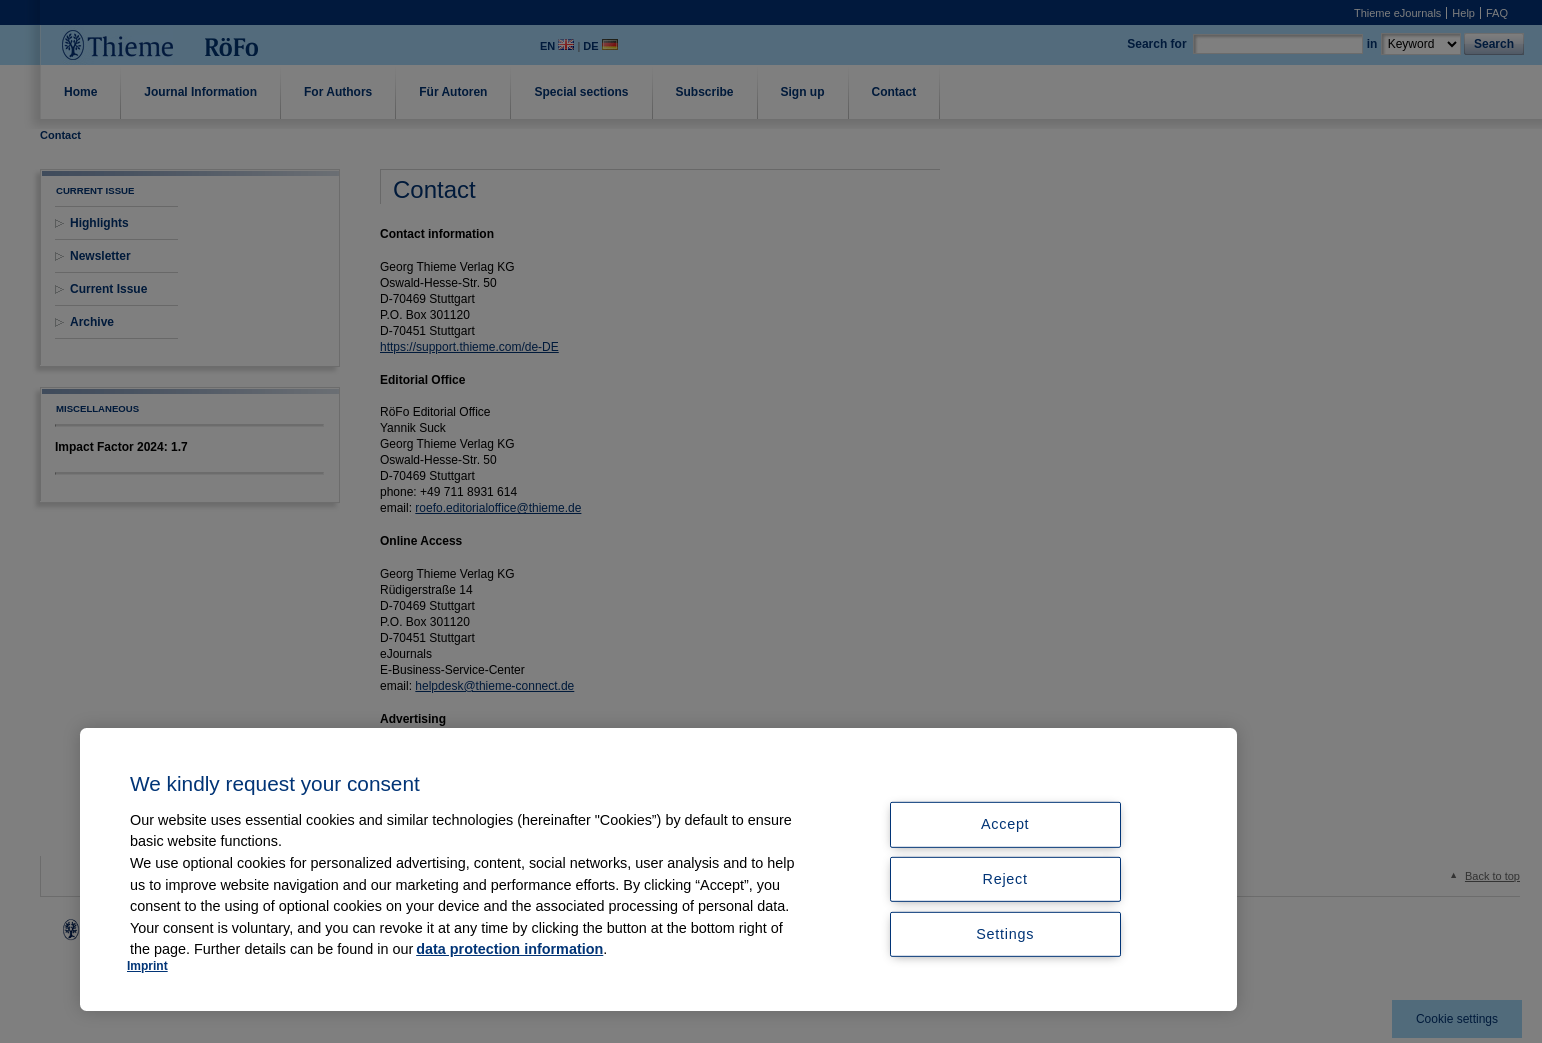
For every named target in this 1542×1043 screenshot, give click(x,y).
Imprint (147, 966)
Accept (1005, 824)
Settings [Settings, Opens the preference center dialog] (1005, 934)
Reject (1005, 879)
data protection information (509, 949)
